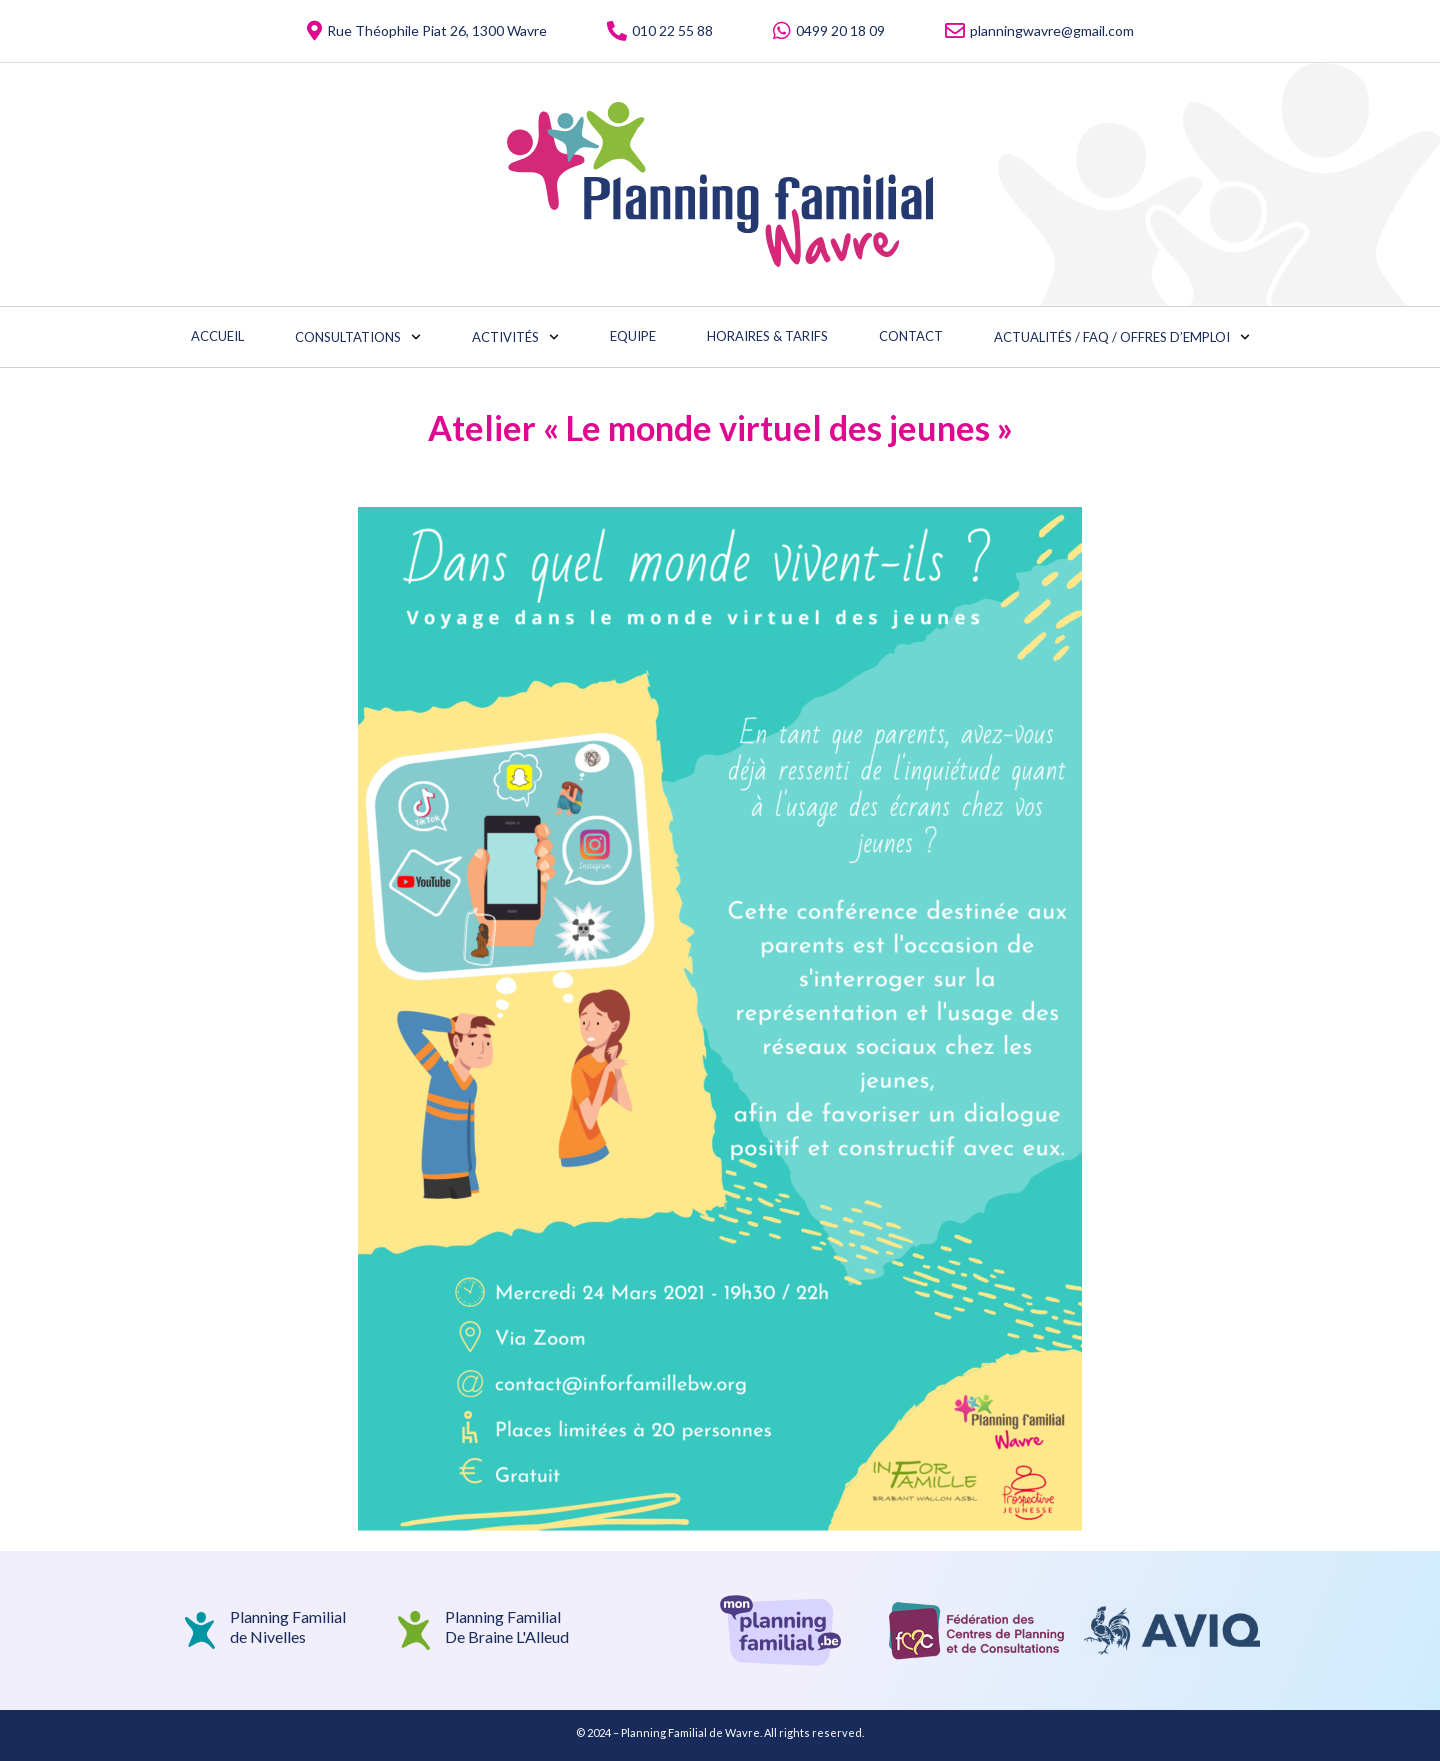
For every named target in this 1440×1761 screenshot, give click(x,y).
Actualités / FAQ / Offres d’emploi (1122, 337)
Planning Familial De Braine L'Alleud (507, 1626)
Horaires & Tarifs (767, 336)
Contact (911, 336)
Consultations (358, 337)
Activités (515, 337)
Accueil (217, 336)
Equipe (633, 336)
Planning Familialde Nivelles (288, 1626)
